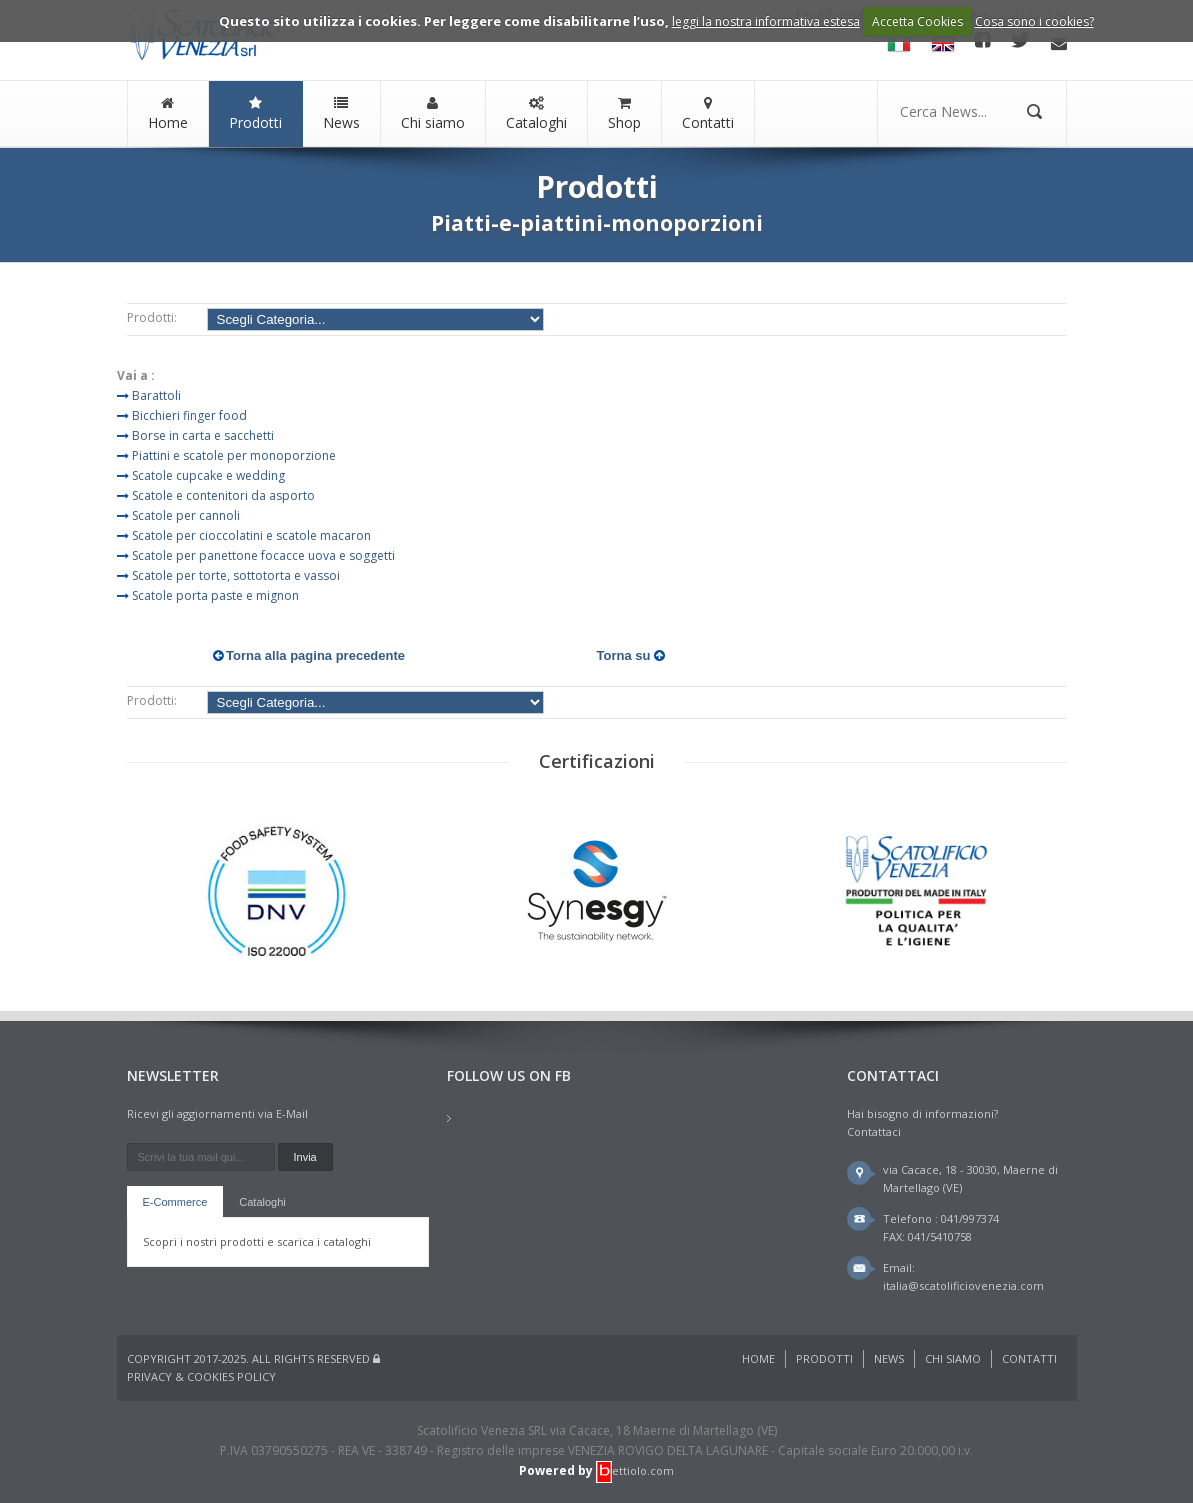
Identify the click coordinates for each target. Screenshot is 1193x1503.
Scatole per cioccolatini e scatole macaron (251, 535)
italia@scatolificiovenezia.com (963, 1285)
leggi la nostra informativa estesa (766, 21)
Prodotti (255, 114)
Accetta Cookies (917, 21)
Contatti (708, 114)
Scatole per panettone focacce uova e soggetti (263, 555)
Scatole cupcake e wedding (208, 475)
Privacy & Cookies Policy (201, 1376)
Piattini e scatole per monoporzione (234, 455)
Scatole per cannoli (186, 515)
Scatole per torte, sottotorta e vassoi (236, 575)
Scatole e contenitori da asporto (223, 495)
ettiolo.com (635, 1470)
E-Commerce (175, 1202)
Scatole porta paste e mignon (215, 595)
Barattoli (156, 395)
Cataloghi (536, 114)
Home (168, 114)
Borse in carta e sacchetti (203, 435)
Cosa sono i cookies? (1034, 21)
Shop (624, 114)
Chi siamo (433, 114)
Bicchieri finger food (189, 415)
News (341, 114)
